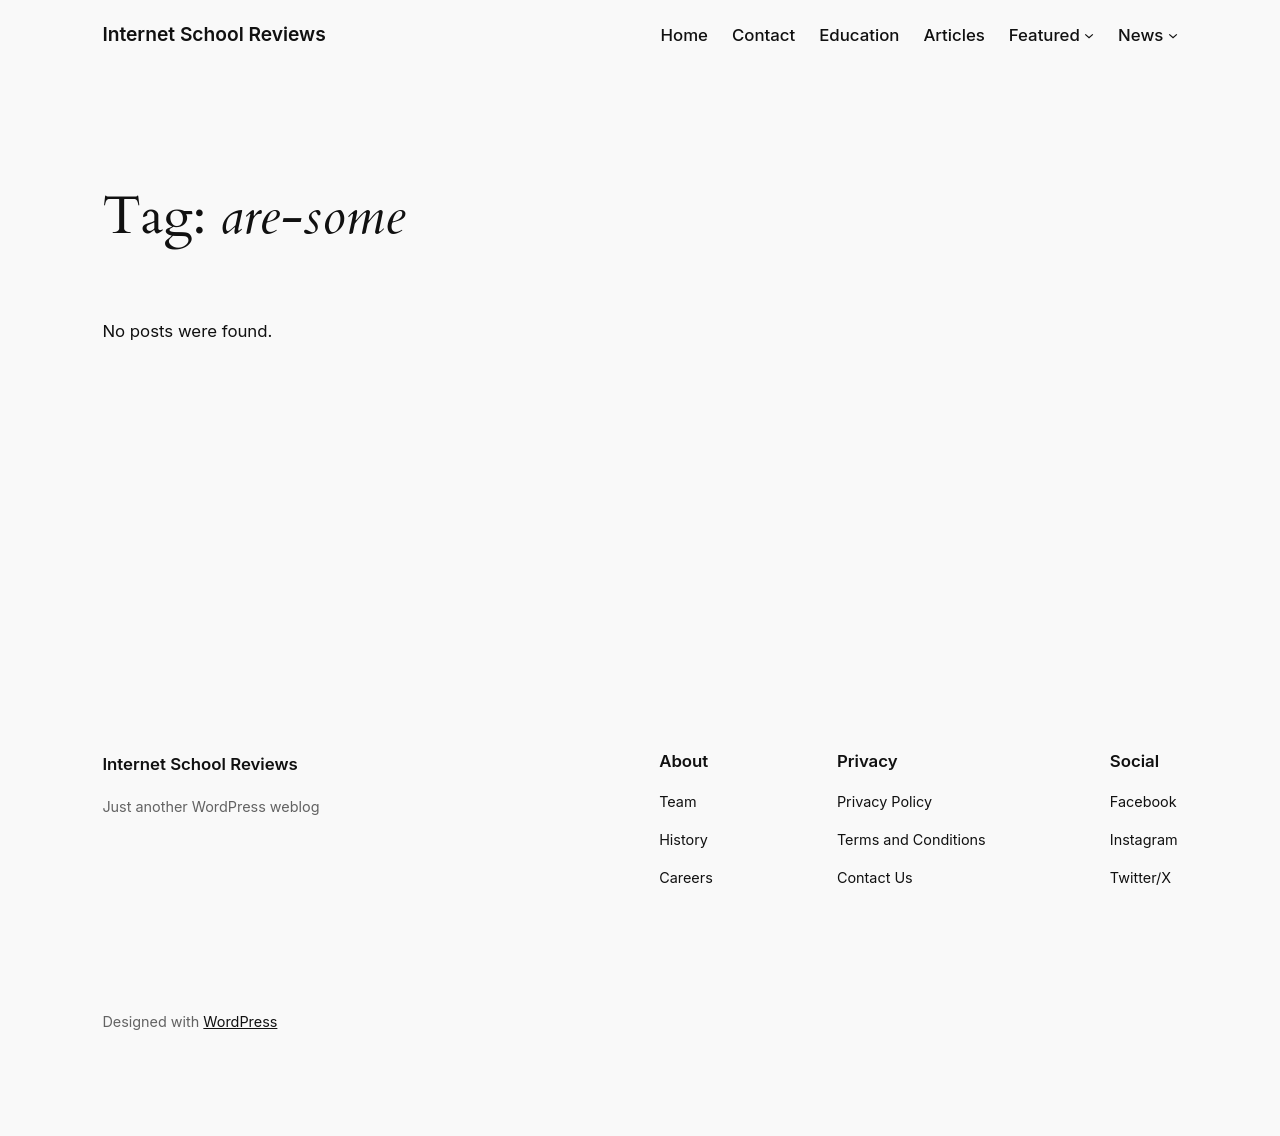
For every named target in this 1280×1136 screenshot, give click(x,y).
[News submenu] (1173, 35)
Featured (1044, 35)
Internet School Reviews (213, 34)
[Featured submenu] (1089, 35)
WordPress (240, 1021)
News (1140, 35)
